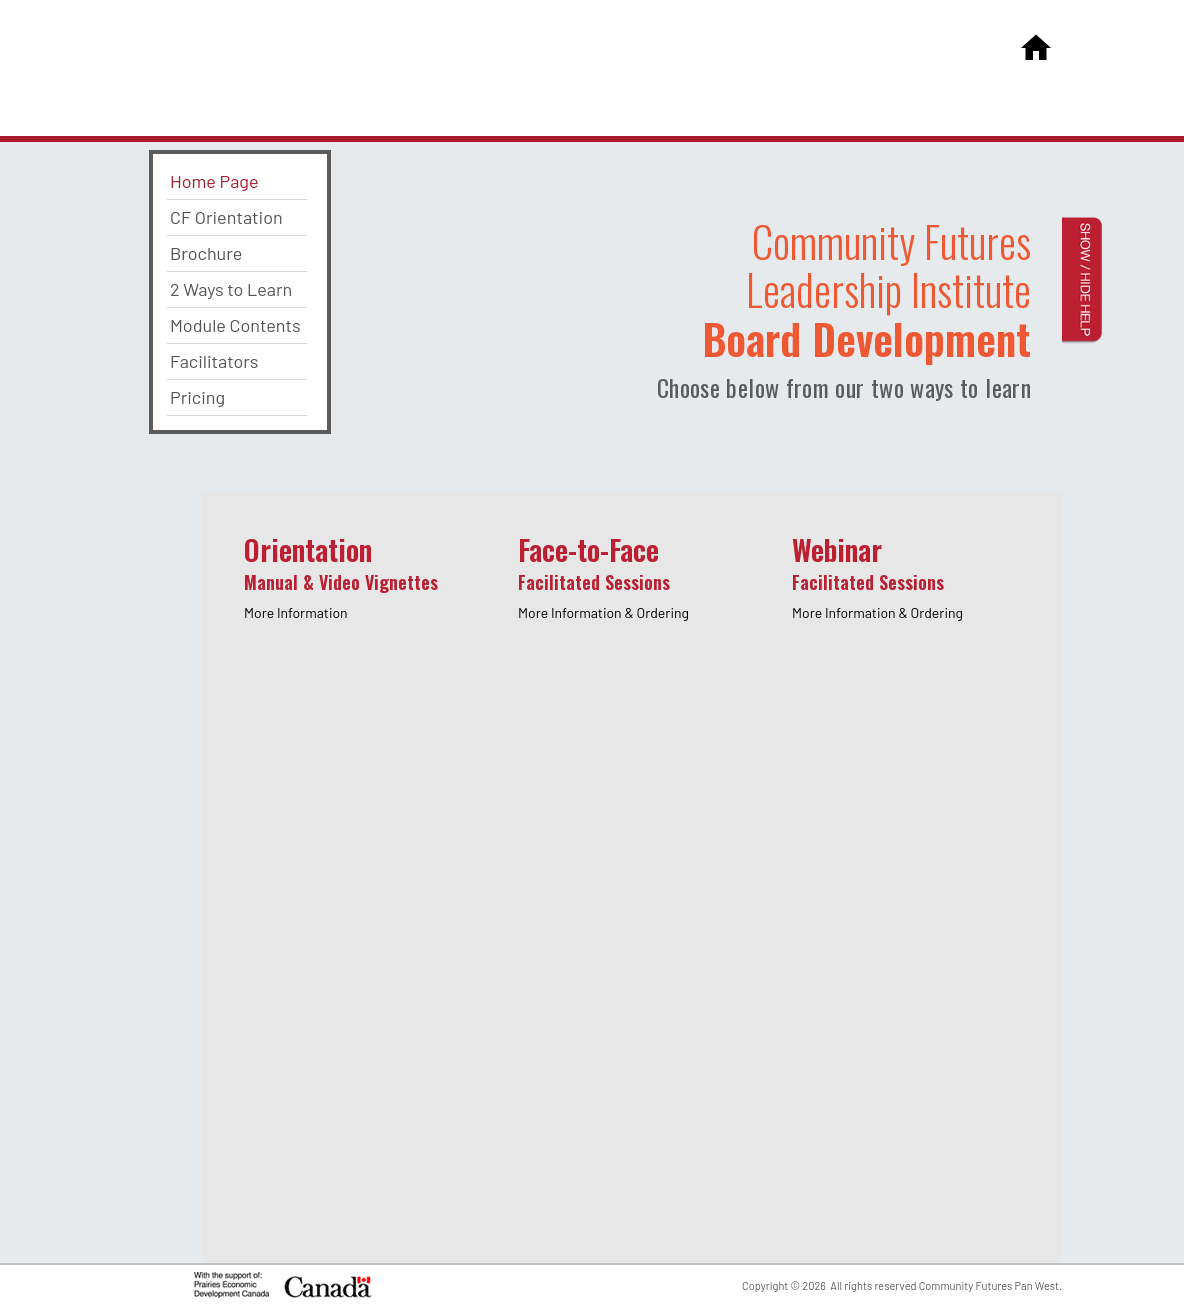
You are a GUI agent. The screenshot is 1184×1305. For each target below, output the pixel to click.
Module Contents (235, 325)
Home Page (214, 181)
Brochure (206, 253)
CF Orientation (226, 217)
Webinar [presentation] (877, 575)
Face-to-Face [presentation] (603, 575)
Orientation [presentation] (341, 575)
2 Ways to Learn (231, 289)
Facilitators (214, 361)
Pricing (197, 397)
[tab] (361, 590)
